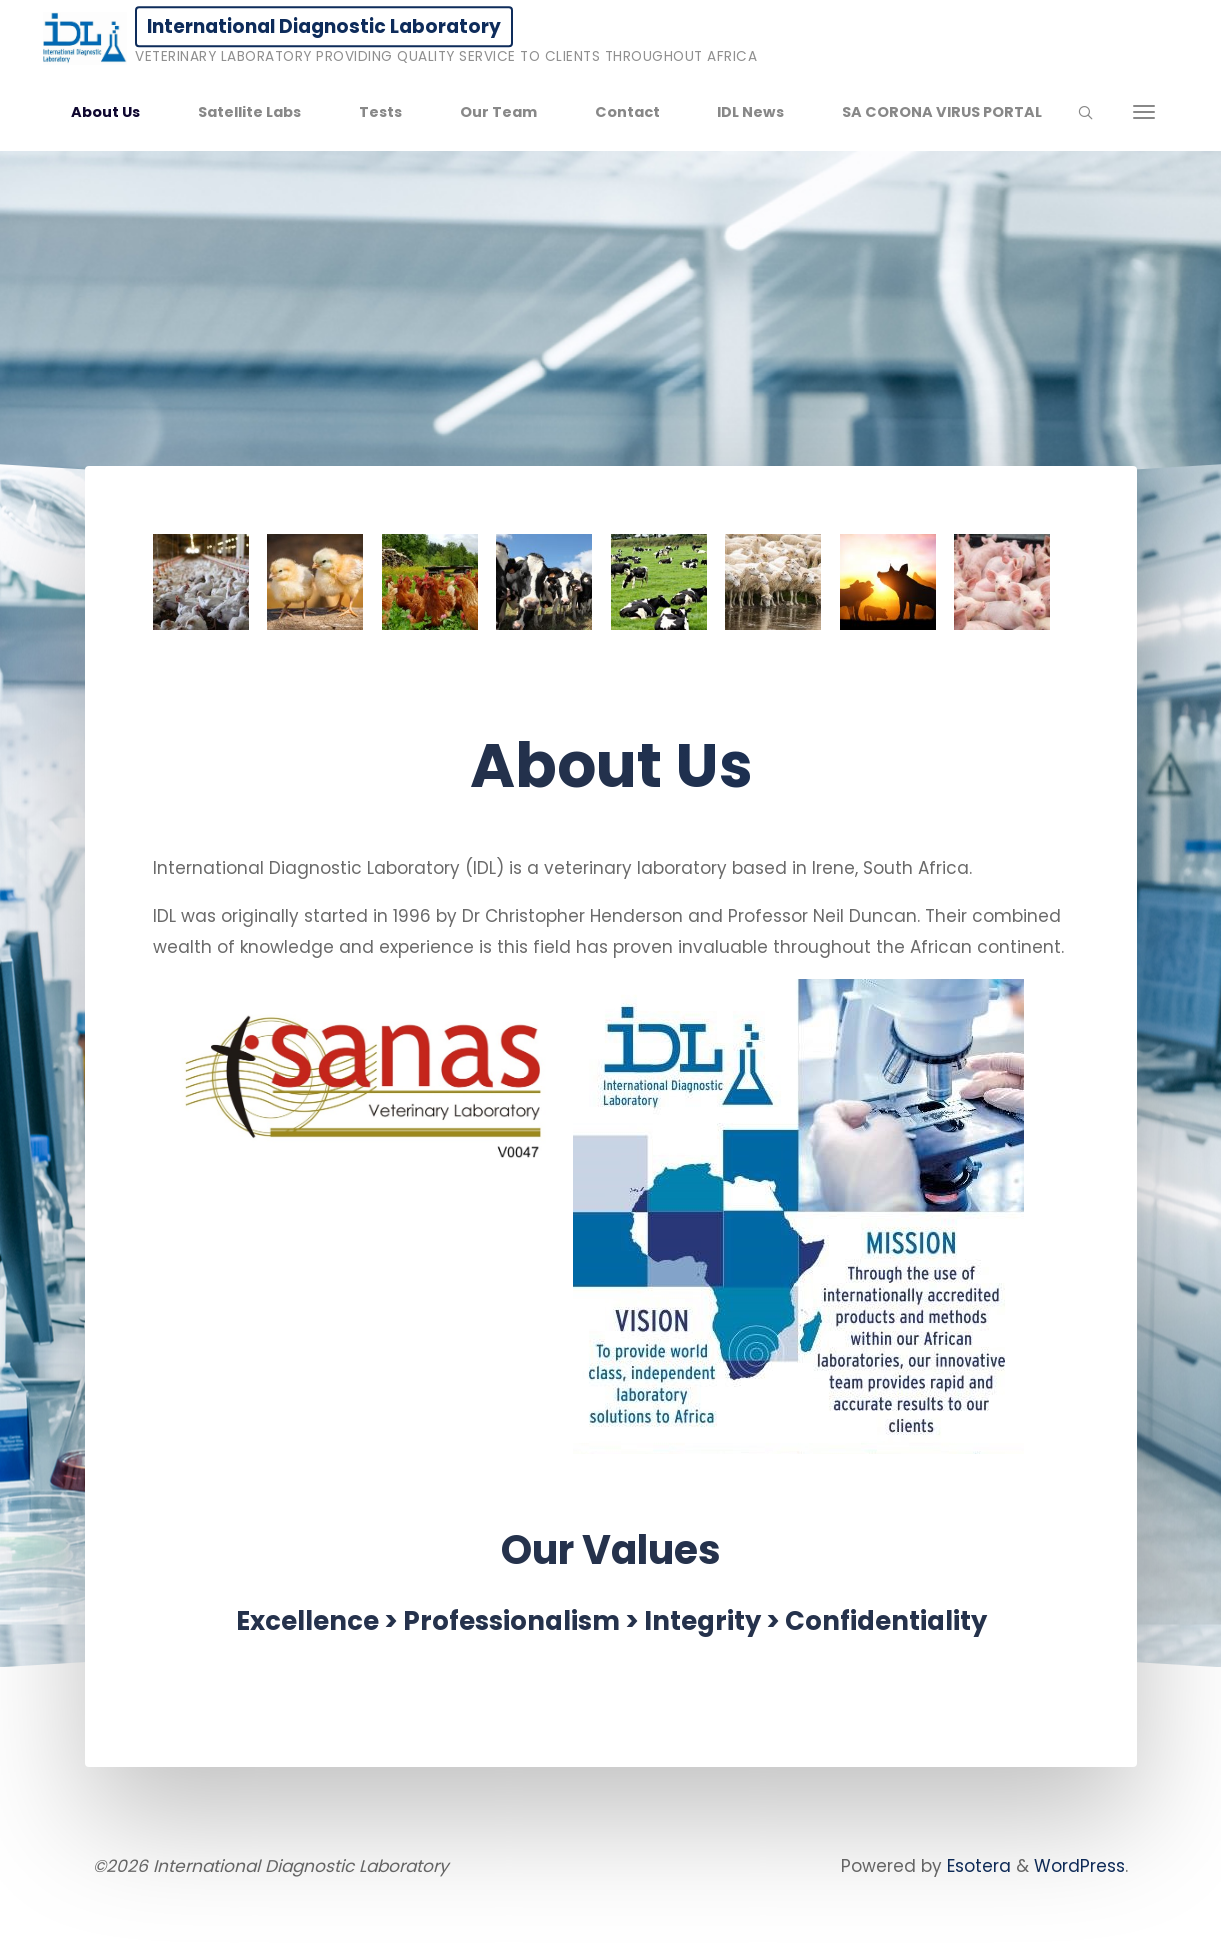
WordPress (1079, 1866)
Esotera (976, 1866)
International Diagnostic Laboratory (324, 26)
